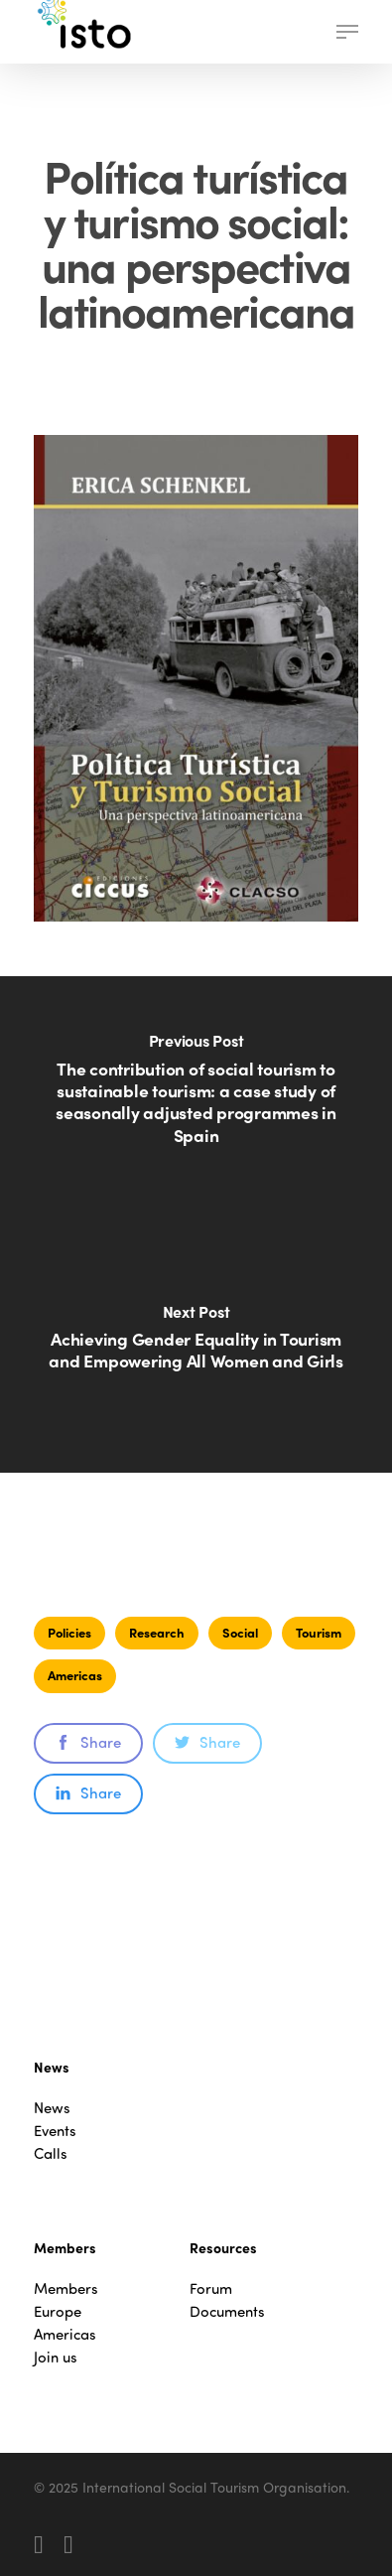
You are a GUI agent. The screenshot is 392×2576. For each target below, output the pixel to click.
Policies (69, 1632)
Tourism (318, 1632)
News (52, 2107)
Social (240, 1632)
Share (88, 1742)
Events (55, 2130)
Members (66, 2288)
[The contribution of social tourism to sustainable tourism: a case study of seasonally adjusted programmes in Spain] (196, 1100)
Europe (57, 2311)
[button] (347, 32)
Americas (75, 1674)
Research (157, 1632)
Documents (227, 2311)
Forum (211, 2288)
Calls (50, 2153)
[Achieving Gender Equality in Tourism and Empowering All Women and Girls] (196, 1348)
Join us (55, 2357)
